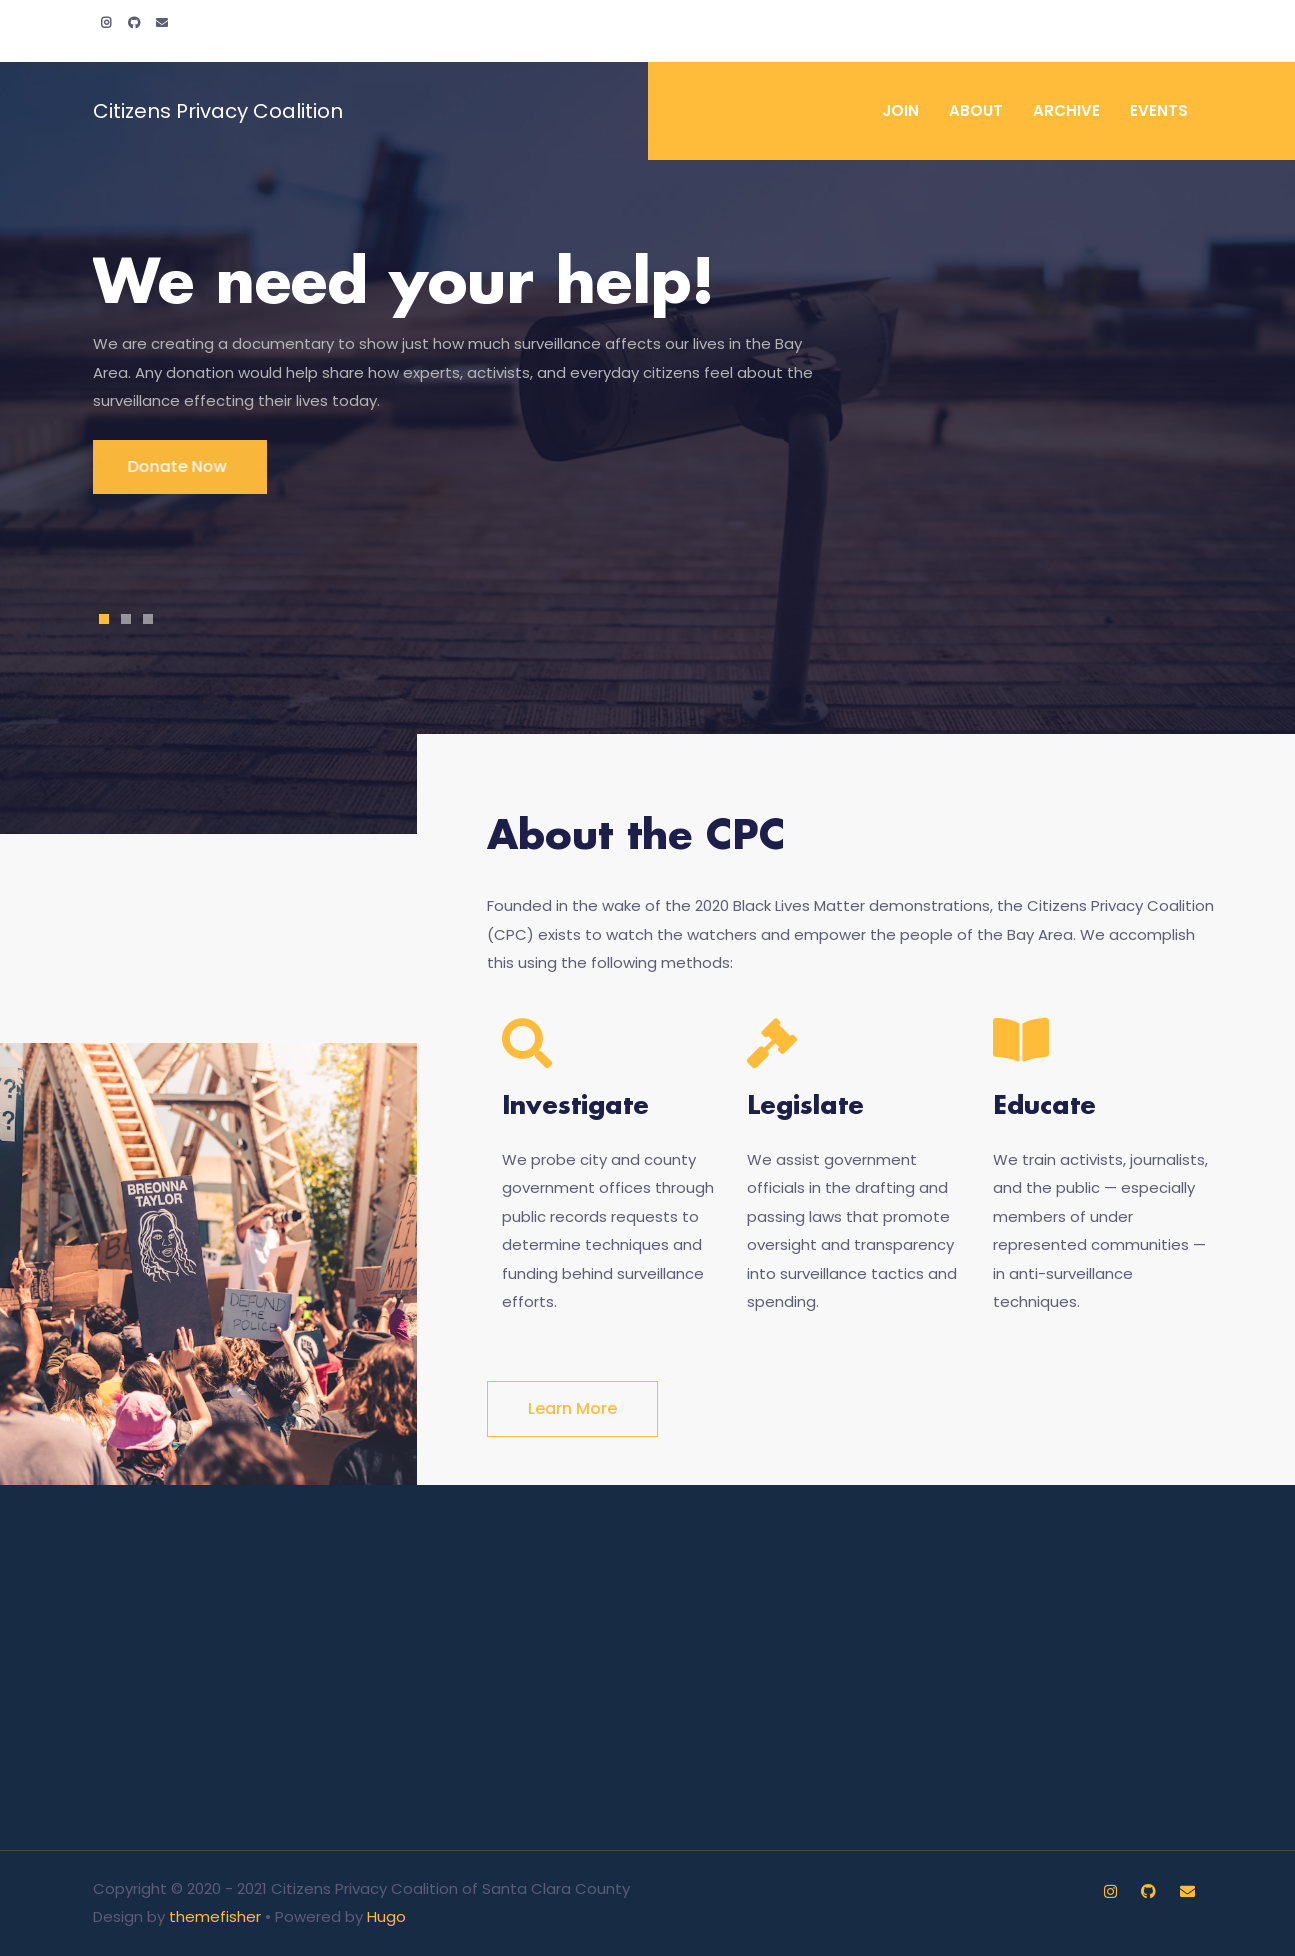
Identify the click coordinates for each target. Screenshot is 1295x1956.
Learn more (572, 1408)
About (976, 110)
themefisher (215, 1916)
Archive (1066, 110)
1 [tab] (103, 619)
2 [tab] (126, 619)
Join (900, 110)
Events (1159, 110)
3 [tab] (147, 619)
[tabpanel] (648, 372)
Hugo (386, 1916)
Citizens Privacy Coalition (218, 111)
